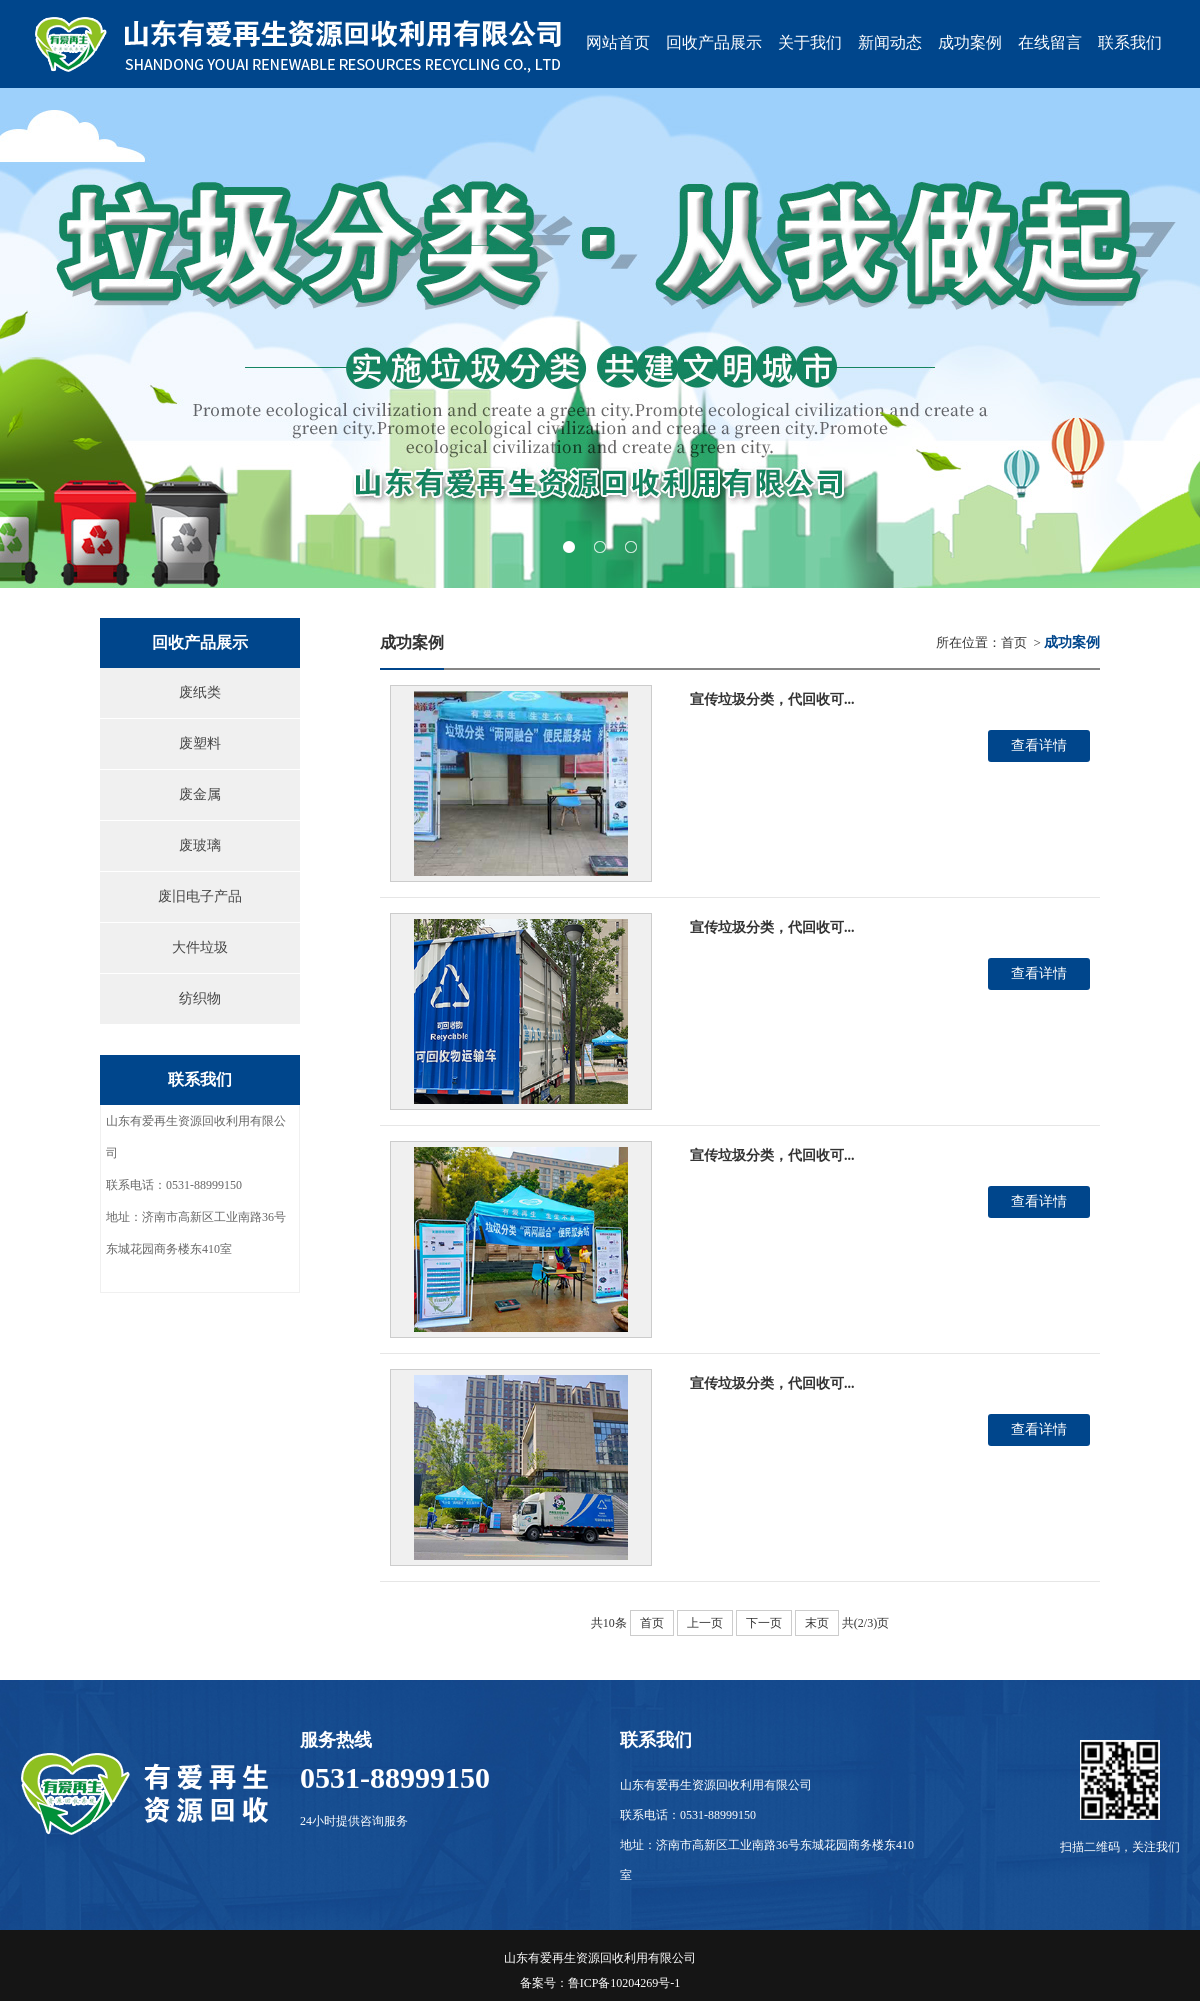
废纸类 (200, 692)
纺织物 (200, 998)
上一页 (705, 1623)
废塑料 (200, 743)
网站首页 (618, 42)
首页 (1014, 642)
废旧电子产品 (200, 896)
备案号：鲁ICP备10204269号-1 (600, 1983)
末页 (817, 1623)
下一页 (764, 1623)
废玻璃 (200, 845)
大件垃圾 (200, 947)
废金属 (200, 794)
